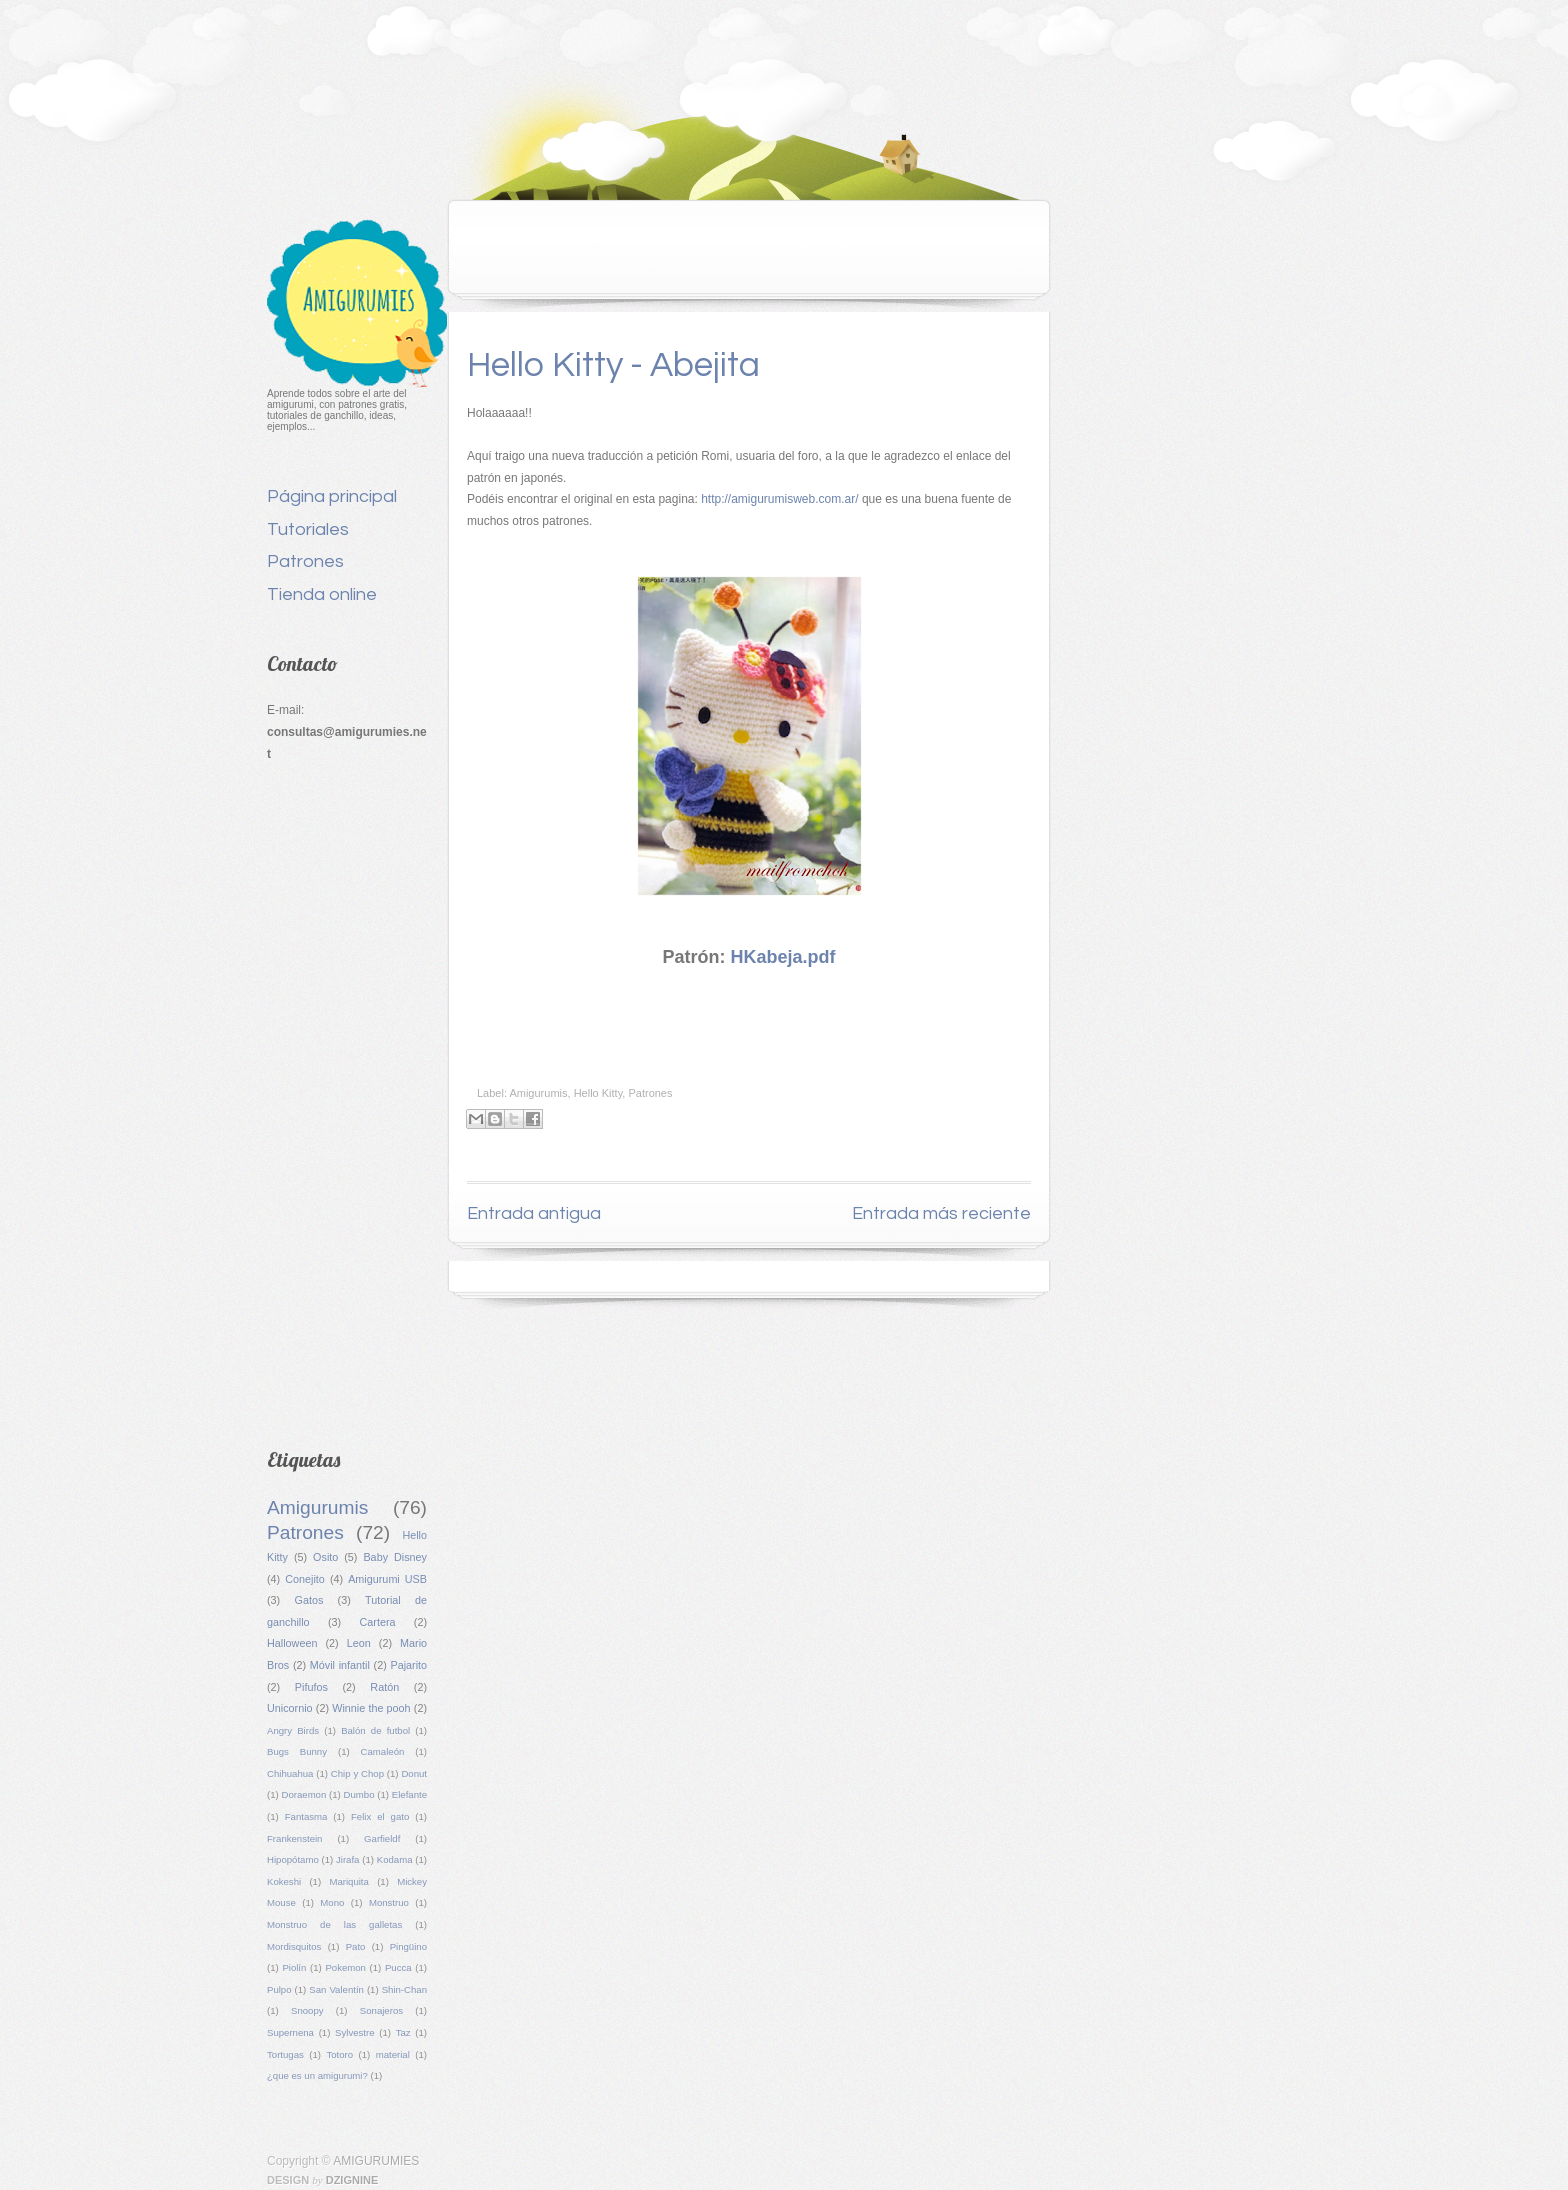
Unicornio (290, 1708)
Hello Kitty (598, 1093)
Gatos (309, 1600)
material (393, 2054)
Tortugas (285, 2054)
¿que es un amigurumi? (317, 2075)
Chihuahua (290, 1773)
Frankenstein (294, 1838)
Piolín (294, 1967)
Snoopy (307, 2010)
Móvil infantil (340, 1665)
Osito (325, 1557)
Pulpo (279, 1989)
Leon (359, 1643)
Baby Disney (395, 1557)
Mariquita (348, 1881)
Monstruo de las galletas (334, 1924)
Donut (414, 1773)
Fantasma (306, 1816)
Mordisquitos (294, 1946)
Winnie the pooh (371, 1708)
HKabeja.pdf (783, 957)
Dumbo (359, 1794)
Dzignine (352, 2180)
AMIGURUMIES (376, 2161)
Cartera (377, 1622)
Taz (403, 2032)
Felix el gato (380, 1816)
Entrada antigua (534, 1213)
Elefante (409, 1794)
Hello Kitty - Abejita (613, 365)
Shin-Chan (404, 1989)
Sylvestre (354, 2032)
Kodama (395, 1859)
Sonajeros (381, 2010)
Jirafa (347, 1859)
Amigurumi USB (387, 1579)
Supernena (290, 2032)
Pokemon (345, 1967)
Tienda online (322, 594)
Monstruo (389, 1902)
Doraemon (304, 1794)
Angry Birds (293, 1730)
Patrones (305, 561)
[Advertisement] (347, 1100)
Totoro (339, 2054)
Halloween (292, 1643)
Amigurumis (317, 1507)
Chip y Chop (357, 1773)
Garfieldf (382, 1838)
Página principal (332, 496)
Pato (356, 1946)
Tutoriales (308, 529)
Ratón (384, 1687)
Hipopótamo (293, 1859)
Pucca (398, 1967)
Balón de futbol (375, 1730)
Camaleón (383, 1751)
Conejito (305, 1579)
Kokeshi (284, 1881)
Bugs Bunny (297, 1751)
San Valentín (336, 1989)
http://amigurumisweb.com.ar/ (779, 499)
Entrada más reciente (941, 1213)
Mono (332, 1902)
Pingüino (408, 1946)
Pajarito (408, 1665)
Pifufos (311, 1687)
